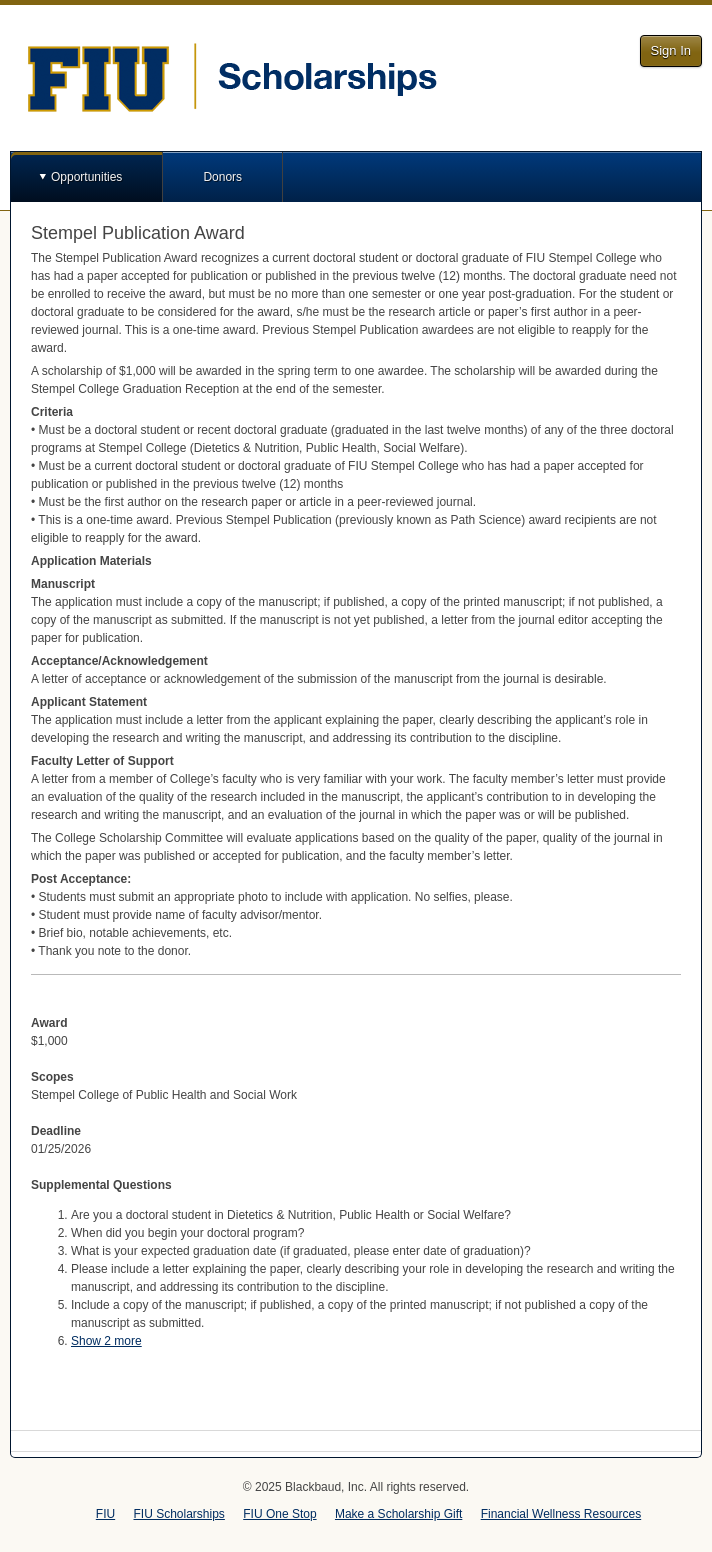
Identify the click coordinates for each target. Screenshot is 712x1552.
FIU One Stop (279, 1514)
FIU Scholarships (179, 1514)
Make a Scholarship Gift (398, 1514)
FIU (105, 1514)
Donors (222, 177)
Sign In (671, 50)
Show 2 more (106, 1341)
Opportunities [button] (86, 177)
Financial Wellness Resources (561, 1514)
